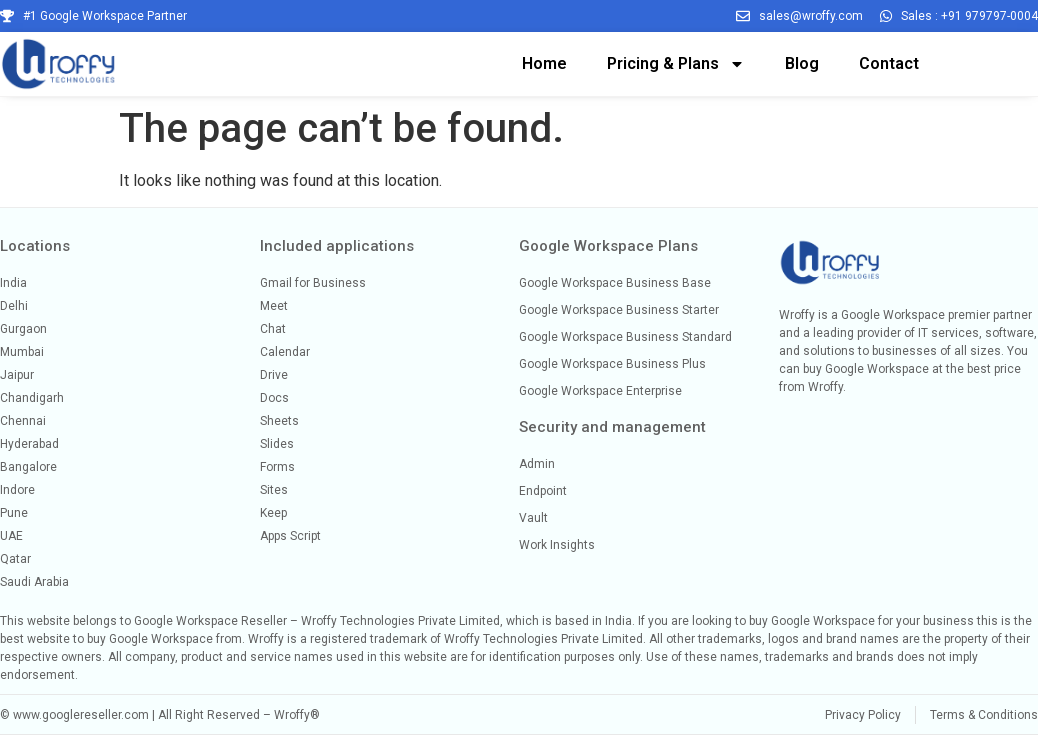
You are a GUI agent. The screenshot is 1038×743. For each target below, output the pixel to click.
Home (544, 63)
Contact (889, 63)
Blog (802, 63)
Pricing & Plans (676, 64)
